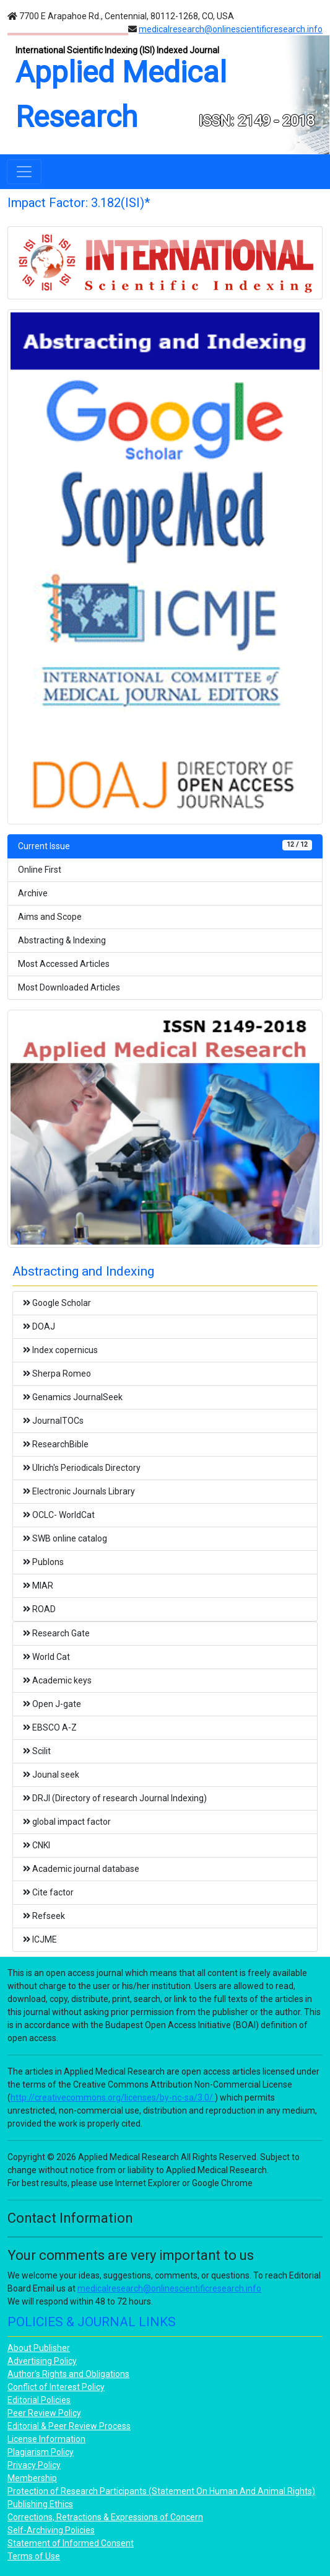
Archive (33, 893)
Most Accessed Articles (64, 964)
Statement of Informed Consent (70, 2543)
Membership (32, 2478)
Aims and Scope (50, 917)
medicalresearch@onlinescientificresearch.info (231, 29)
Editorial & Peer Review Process (69, 2426)
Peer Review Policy (44, 2413)
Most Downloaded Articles (69, 987)
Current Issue (165, 845)
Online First (39, 870)
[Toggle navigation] (24, 171)
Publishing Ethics (40, 2504)
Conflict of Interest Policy (56, 2387)
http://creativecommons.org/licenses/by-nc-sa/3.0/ (113, 2097)
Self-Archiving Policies (51, 2530)
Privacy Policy (34, 2465)
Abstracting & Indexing (62, 940)
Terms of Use (33, 2556)
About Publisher (38, 2348)
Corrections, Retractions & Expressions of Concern (105, 2517)
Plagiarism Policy (40, 2452)
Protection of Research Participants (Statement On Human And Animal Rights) (161, 2491)
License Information (46, 2439)
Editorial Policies (39, 2400)
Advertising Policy (42, 2361)
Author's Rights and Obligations (68, 2374)
